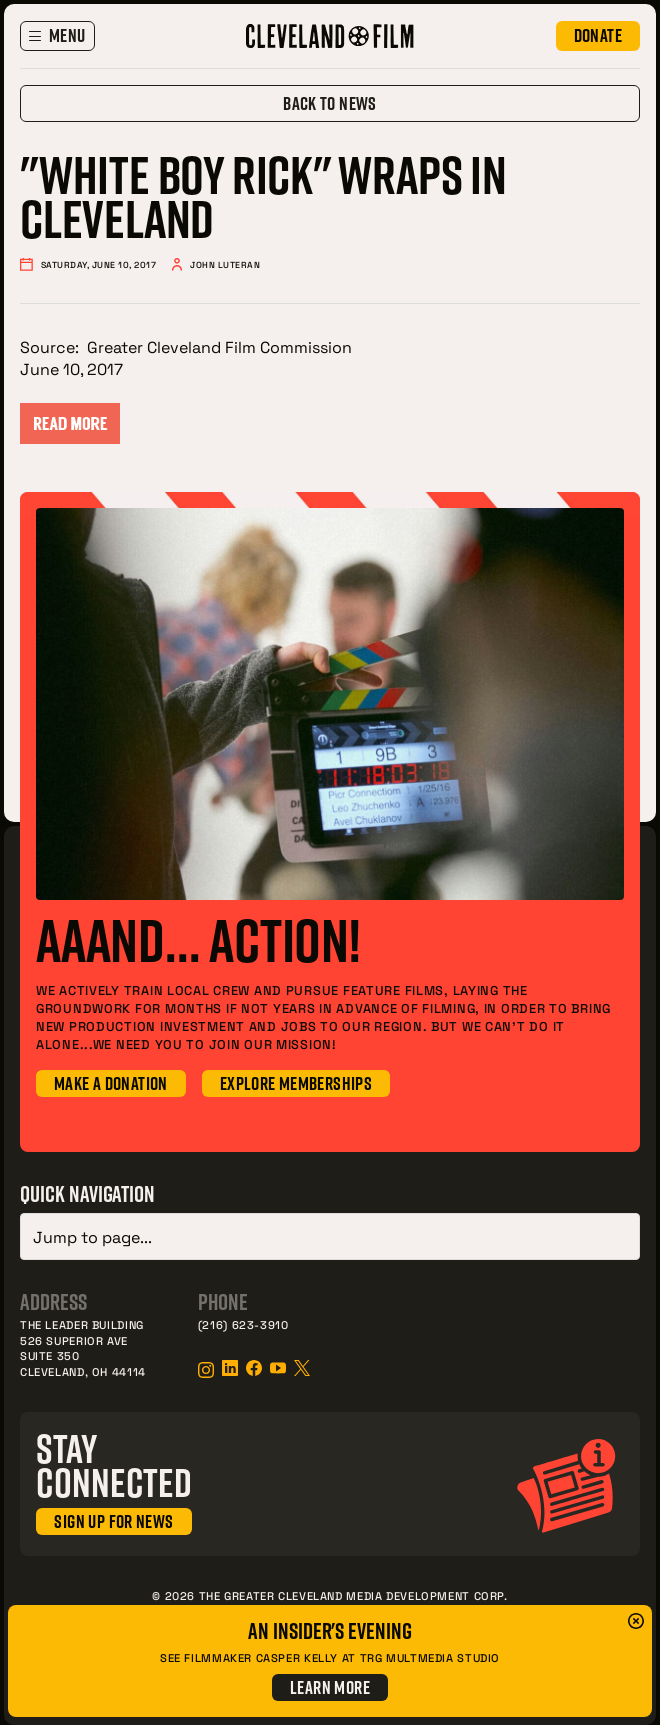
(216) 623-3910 (243, 1320)
